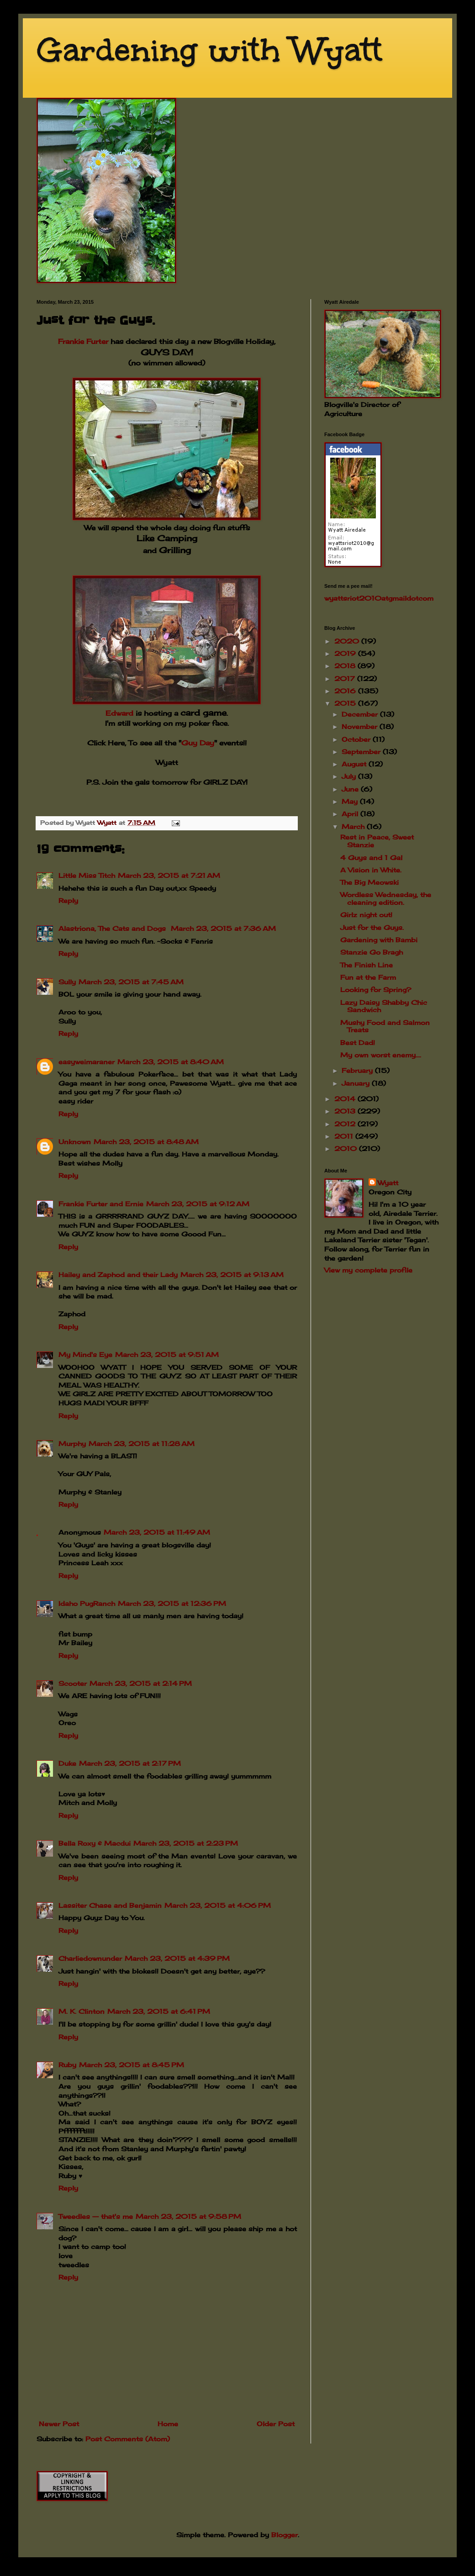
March (354, 826)
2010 (346, 1148)
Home (168, 2424)
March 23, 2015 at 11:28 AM (142, 1443)
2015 (346, 703)
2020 (347, 641)
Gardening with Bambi (378, 940)
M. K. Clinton (81, 2011)
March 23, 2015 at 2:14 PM (141, 1683)
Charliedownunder (90, 1958)
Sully (67, 982)
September (362, 751)
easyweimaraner (86, 1062)
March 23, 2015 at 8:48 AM (146, 1141)
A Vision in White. (370, 870)
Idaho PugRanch (86, 1603)
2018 (346, 666)
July (350, 776)
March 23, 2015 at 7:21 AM (169, 875)
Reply (68, 900)
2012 (346, 1124)
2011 (344, 1136)
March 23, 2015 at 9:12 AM (197, 1204)
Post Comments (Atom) (127, 2439)
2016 (346, 691)
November (361, 726)
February (358, 1070)
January (357, 1083)
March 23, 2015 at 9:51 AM (167, 1354)
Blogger (284, 2535)
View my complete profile (368, 1270)
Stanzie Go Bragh (371, 952)
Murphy (72, 1443)
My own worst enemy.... (380, 1055)
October (357, 739)
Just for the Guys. (372, 927)
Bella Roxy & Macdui (94, 1843)
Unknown (74, 1141)
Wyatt (388, 1183)
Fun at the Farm (368, 977)
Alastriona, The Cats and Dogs (113, 928)
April (351, 814)
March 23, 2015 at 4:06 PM (217, 1905)
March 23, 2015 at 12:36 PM (172, 1603)
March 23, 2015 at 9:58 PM (188, 2216)
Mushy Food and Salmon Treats (385, 1026)
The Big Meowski (369, 882)
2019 (346, 653)
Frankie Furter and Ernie (100, 1204)
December (361, 714)
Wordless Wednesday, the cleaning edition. (385, 898)
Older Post (276, 2424)
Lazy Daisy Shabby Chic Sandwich (383, 1006)
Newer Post (59, 2424)
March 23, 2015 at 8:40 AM (170, 1062)
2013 (346, 1111)
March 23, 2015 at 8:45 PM (131, 2065)
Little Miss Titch (86, 875)
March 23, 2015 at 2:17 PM (130, 1763)
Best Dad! (357, 1042)
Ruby (67, 2065)
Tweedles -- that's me (95, 2216)
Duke (67, 1763)
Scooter (72, 1683)
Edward (119, 713)
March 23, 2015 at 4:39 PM (177, 1958)
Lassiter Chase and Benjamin (110, 1905)
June (351, 789)
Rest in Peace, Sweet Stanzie (377, 841)
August (355, 764)
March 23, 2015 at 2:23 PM (185, 1843)
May (351, 801)
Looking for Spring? (375, 989)
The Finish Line (366, 965)
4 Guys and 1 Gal (371, 857)
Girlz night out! (366, 914)
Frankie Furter (83, 341)
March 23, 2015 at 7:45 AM (131, 982)
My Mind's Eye (85, 1354)
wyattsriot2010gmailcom (378, 598)
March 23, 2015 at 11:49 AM (157, 1532)
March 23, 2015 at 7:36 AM (223, 928)
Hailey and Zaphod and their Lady (118, 1274)
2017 (345, 678)
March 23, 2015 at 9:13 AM (232, 1274)
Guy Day (197, 743)
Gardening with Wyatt (209, 50)
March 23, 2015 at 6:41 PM (158, 2011)
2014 (346, 1099)
